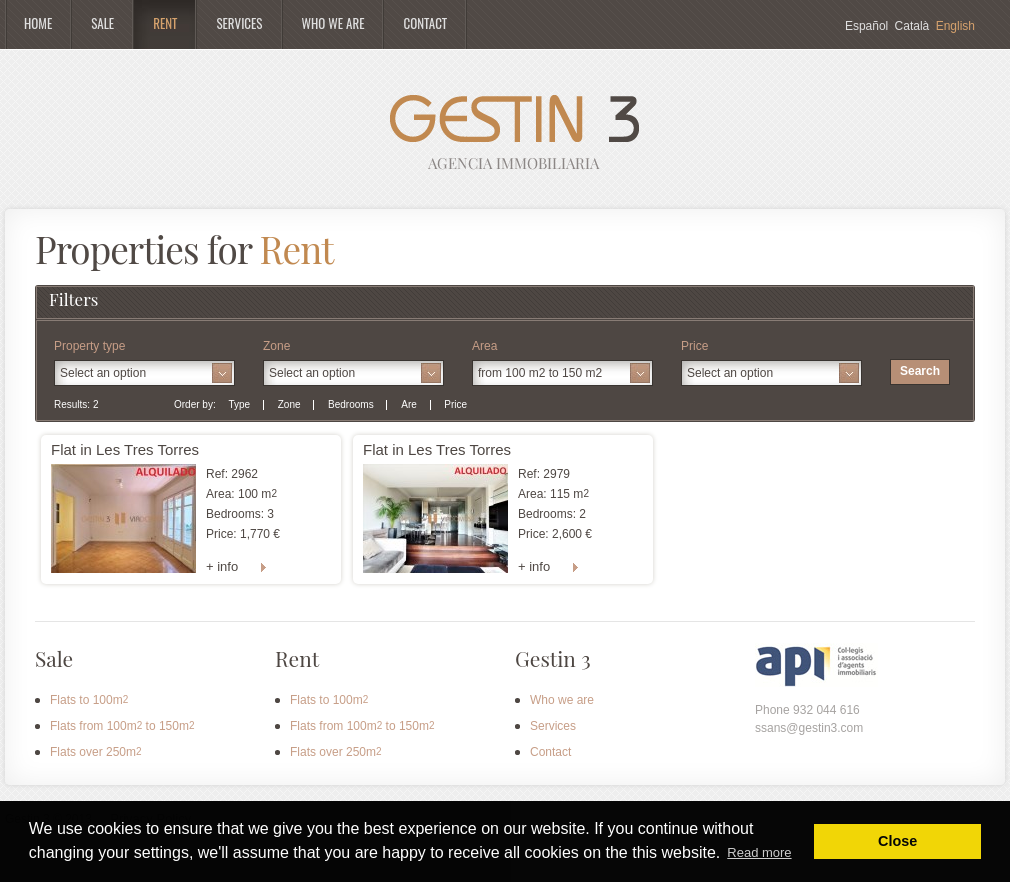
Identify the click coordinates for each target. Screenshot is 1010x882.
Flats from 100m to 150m (122, 726)
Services (553, 726)
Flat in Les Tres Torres (125, 449)
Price (455, 404)
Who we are (562, 700)
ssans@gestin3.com (809, 728)
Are (409, 404)
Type (239, 404)
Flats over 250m (96, 752)
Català (912, 26)
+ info (222, 566)
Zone (289, 404)
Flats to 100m (89, 700)
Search (920, 371)
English (955, 26)
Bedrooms (351, 404)
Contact (550, 752)
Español (866, 26)
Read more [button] (759, 852)
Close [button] (897, 841)
